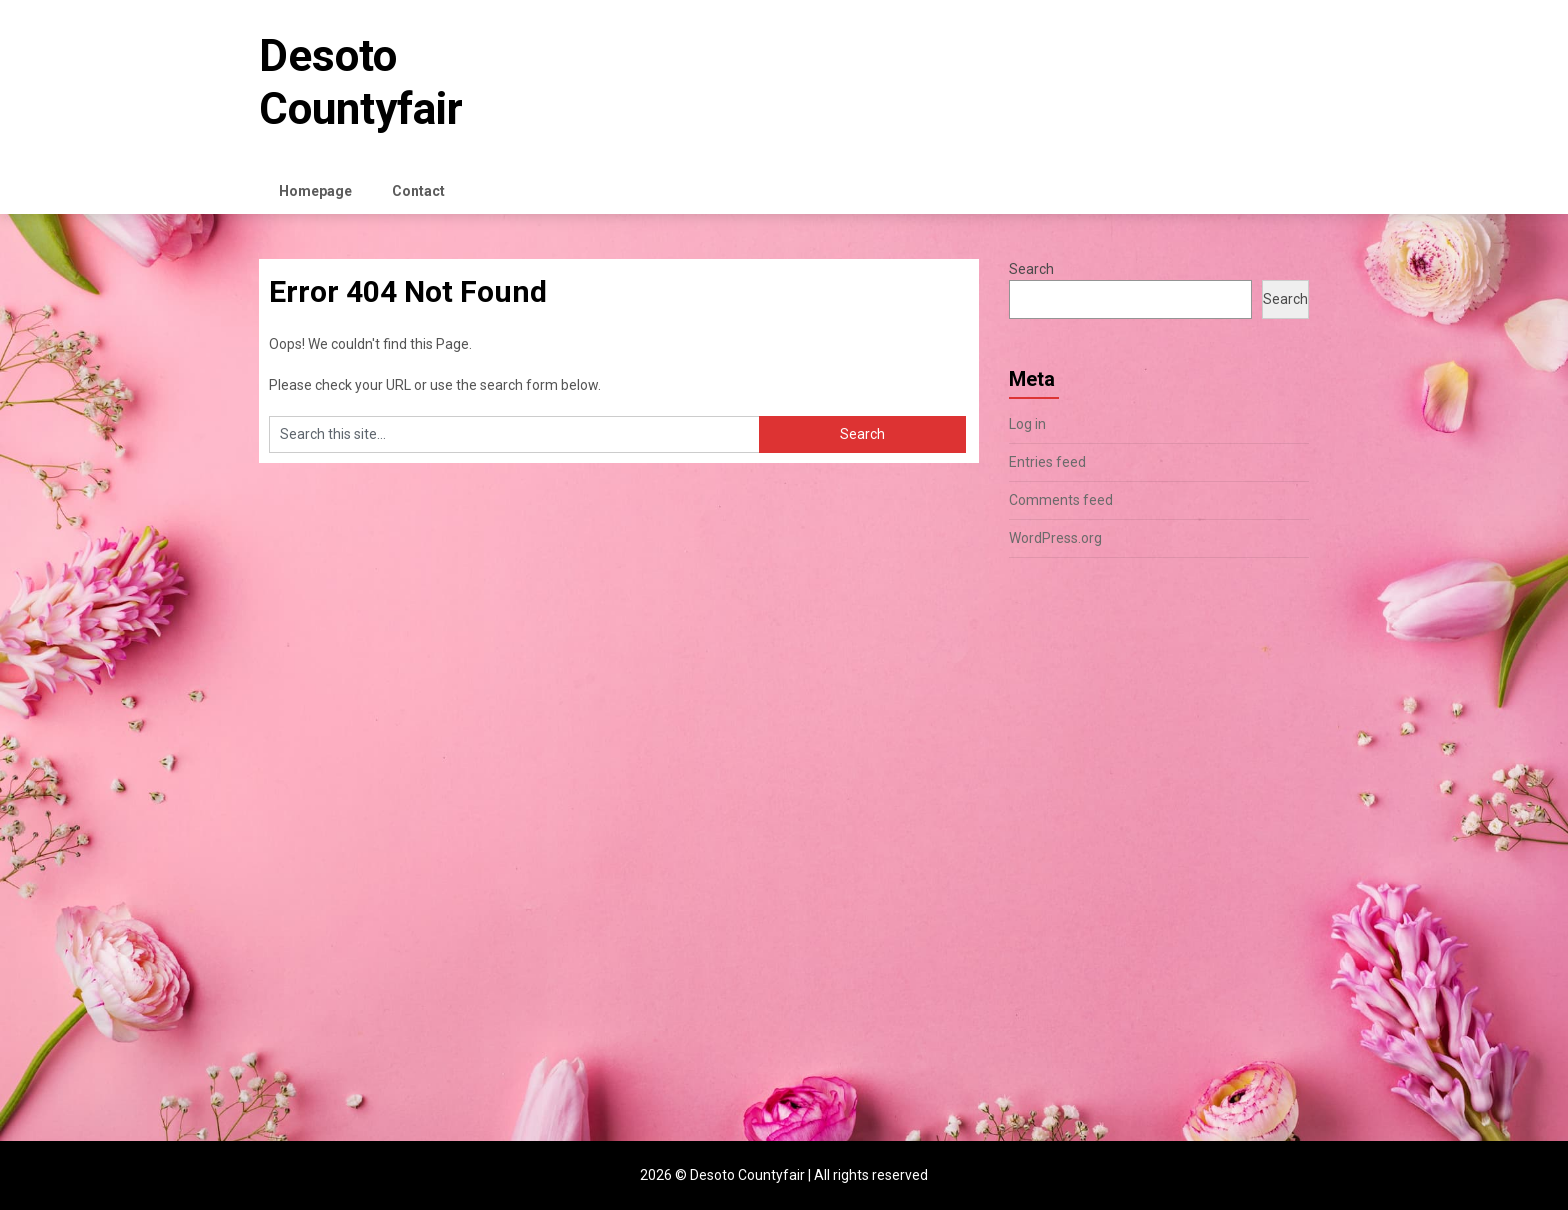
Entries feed (1047, 462)
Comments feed (1061, 500)
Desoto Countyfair (361, 82)
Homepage (315, 191)
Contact (418, 191)
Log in (1027, 424)
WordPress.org (1055, 538)
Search (1031, 269)
